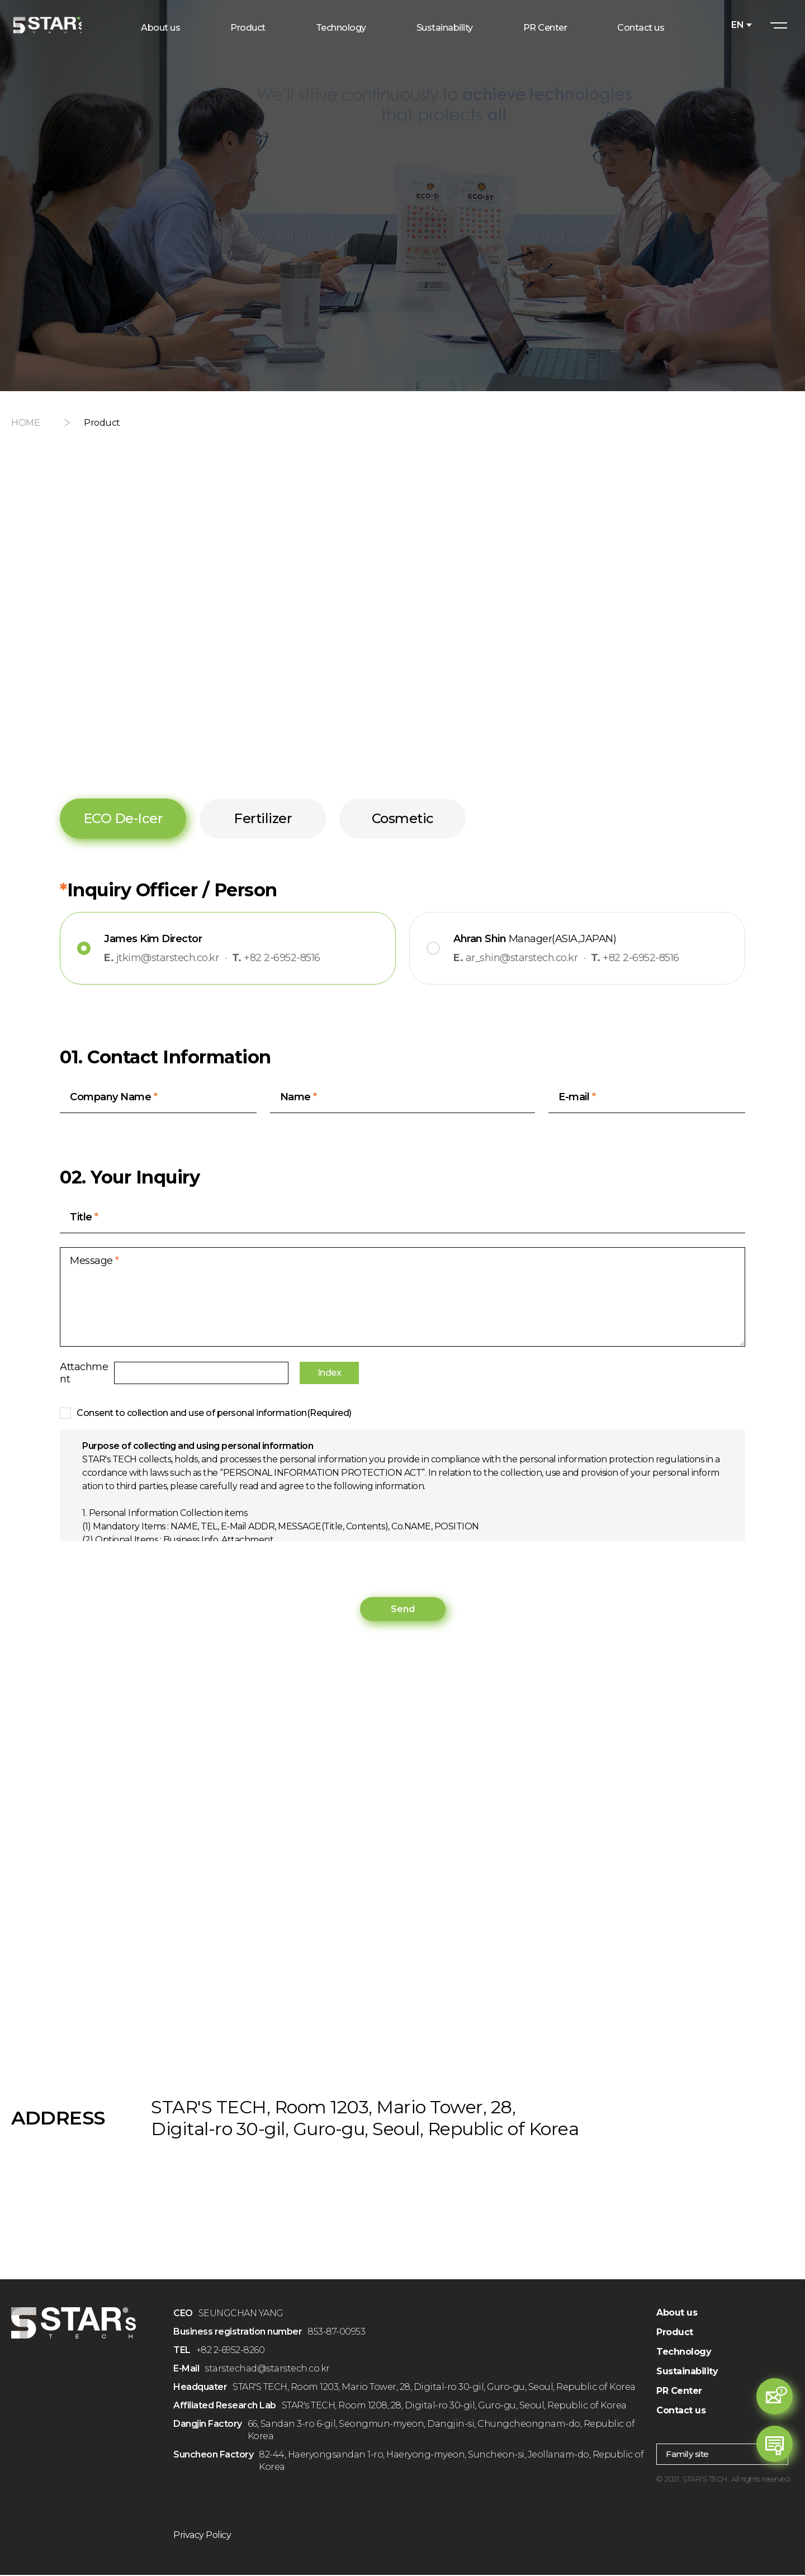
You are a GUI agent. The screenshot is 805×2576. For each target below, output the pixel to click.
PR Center (679, 2392)
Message (94, 1264)
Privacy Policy (202, 2536)
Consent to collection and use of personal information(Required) (214, 1414)
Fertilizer (263, 818)
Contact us (680, 2411)
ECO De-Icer (123, 818)
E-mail (576, 1098)
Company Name (113, 1098)
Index (393, 1375)
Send (403, 1610)
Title (84, 1220)
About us (676, 2313)
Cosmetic (403, 818)
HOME (25, 422)
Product (674, 2333)
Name (298, 1098)
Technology (683, 2352)
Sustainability (687, 2372)
